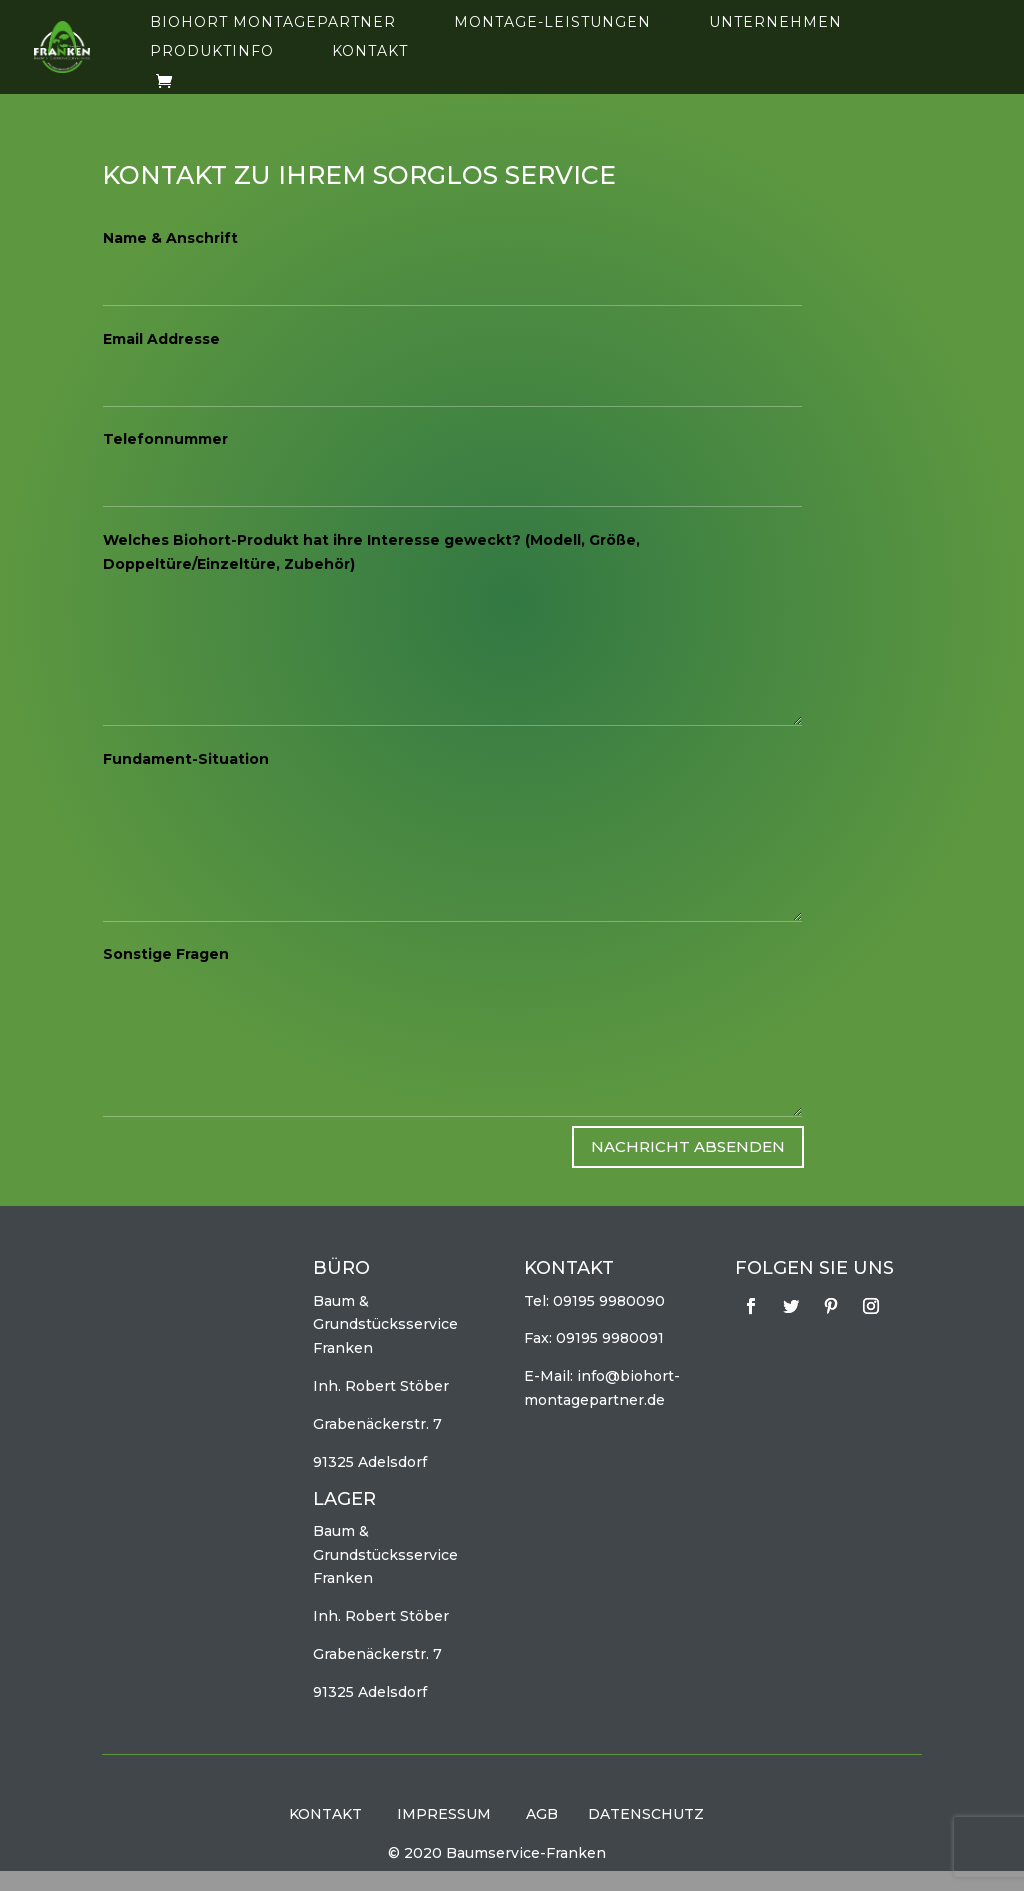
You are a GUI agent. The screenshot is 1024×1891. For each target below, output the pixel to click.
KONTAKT (325, 1814)
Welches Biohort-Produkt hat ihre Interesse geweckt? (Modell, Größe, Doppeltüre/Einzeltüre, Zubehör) (371, 552)
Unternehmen (775, 23)
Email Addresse (161, 339)
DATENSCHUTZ (646, 1814)
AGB (542, 1814)
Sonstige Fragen (166, 954)
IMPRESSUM (444, 1814)
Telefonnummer (165, 439)
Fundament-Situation (186, 759)
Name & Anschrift (170, 238)
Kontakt (370, 52)
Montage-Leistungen (552, 23)
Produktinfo (212, 52)
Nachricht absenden (688, 1146)
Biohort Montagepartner (273, 23)
